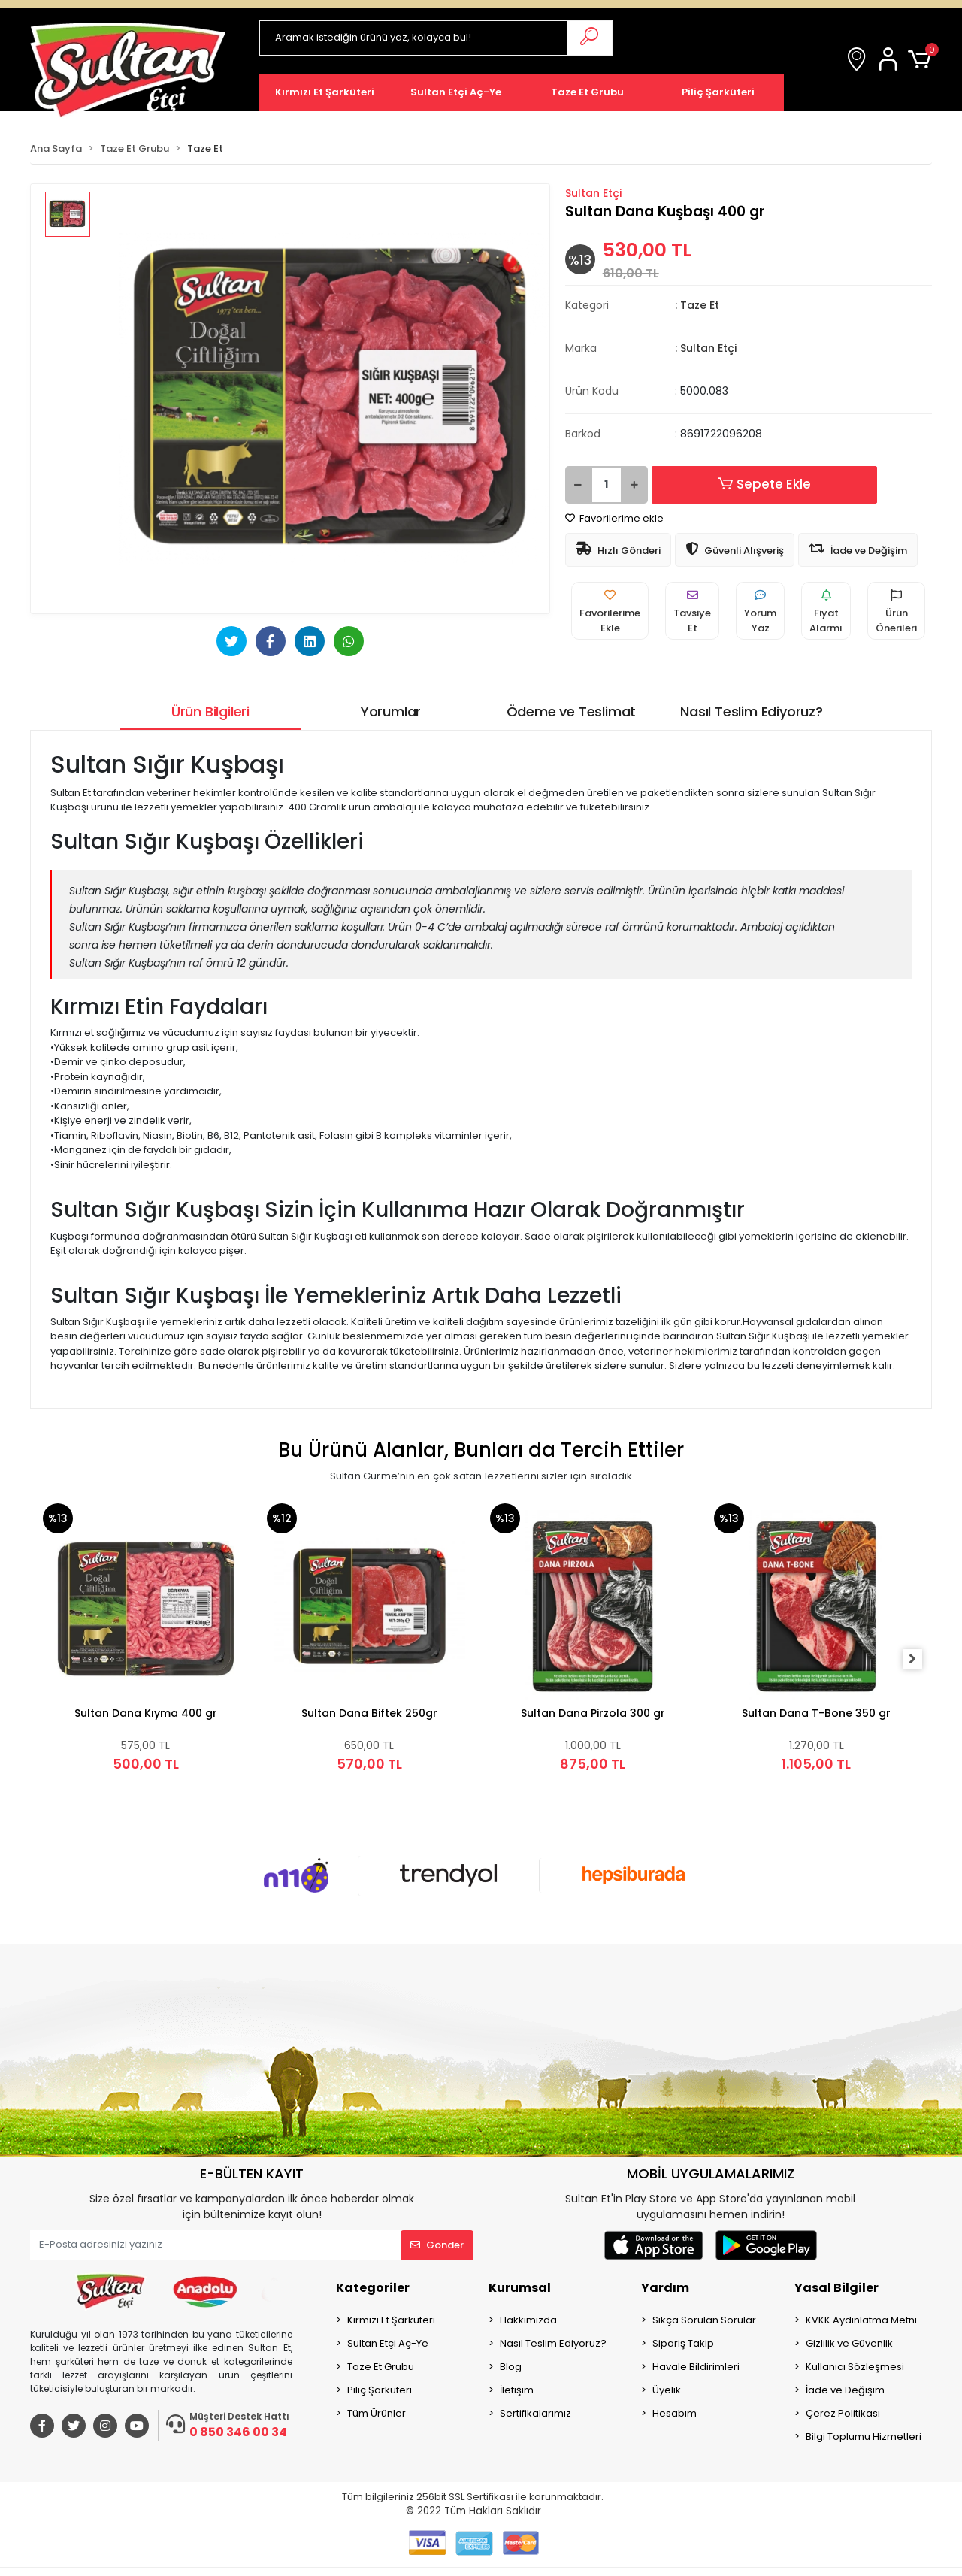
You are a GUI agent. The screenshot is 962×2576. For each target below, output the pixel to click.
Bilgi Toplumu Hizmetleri (863, 2436)
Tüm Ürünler (376, 2413)
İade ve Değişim (845, 2390)
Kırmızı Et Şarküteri (391, 2320)
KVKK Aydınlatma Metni (861, 2320)
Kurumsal (520, 2287)
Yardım (665, 2287)
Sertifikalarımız (535, 2413)
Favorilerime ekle (614, 518)
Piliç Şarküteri (379, 2390)
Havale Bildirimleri (696, 2367)
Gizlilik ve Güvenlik (849, 2343)
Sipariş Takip (683, 2343)
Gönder (437, 2245)
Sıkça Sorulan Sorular (704, 2320)
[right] (921, 1660)
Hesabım (674, 2413)
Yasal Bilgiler (836, 2287)
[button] (890, 60)
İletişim (517, 2390)
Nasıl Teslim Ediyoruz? (553, 2343)
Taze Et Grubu (380, 2367)
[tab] (210, 711)
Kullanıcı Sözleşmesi (855, 2367)
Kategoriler (373, 2287)
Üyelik (666, 2390)
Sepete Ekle (747, 485)
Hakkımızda (528, 2320)
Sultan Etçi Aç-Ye (387, 2343)
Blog (511, 2367)
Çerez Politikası (843, 2413)
